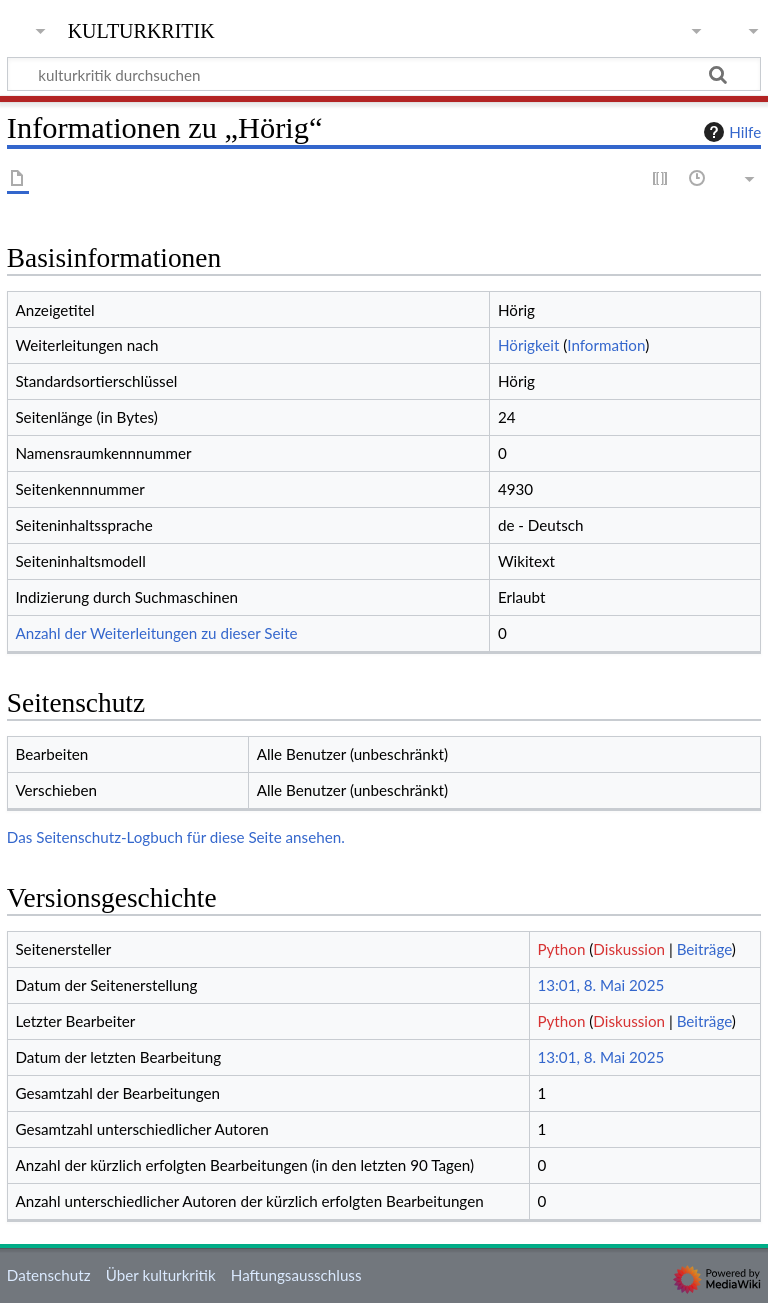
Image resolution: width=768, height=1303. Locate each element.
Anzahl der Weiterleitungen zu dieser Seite (156, 633)
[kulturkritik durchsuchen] (384, 74)
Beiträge (704, 949)
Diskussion (629, 949)
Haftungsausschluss (296, 1275)
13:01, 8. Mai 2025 (600, 985)
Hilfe (730, 132)
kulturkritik (141, 29)
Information (606, 345)
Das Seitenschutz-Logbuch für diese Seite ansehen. (176, 837)
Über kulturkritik (161, 1275)
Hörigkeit (528, 345)
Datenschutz (49, 1275)
